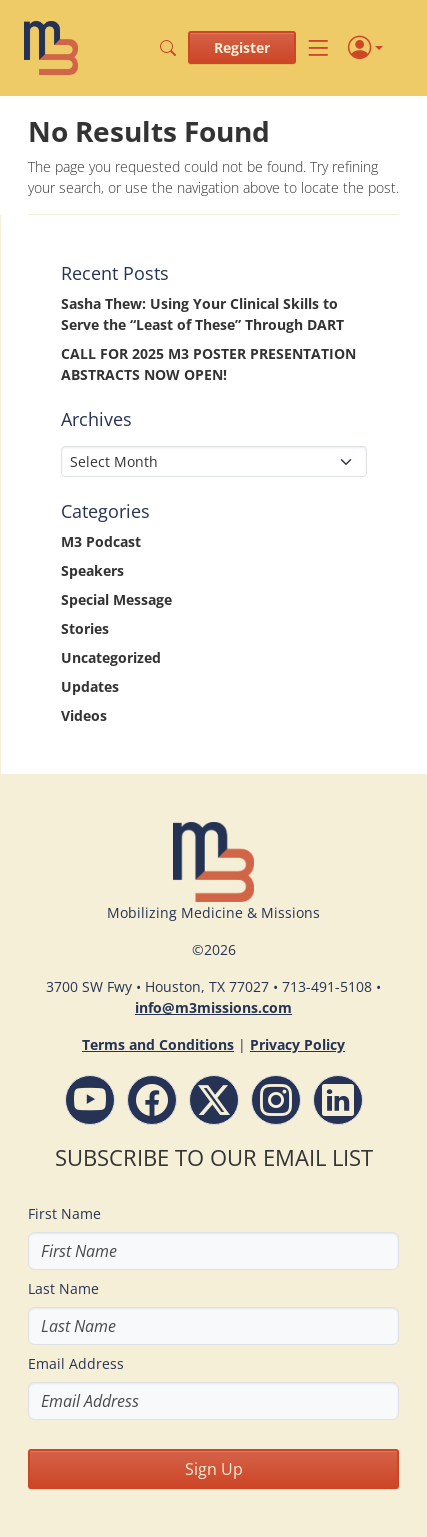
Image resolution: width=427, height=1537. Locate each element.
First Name (64, 1213)
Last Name (63, 1288)
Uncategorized (111, 657)
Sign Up (214, 1469)
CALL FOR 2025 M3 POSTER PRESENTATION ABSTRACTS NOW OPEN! (208, 364)
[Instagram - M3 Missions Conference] (276, 1100)
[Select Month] (214, 461)
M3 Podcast (101, 541)
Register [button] (242, 47)
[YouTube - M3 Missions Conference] (90, 1100)
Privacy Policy (297, 1044)
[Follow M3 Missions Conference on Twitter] (214, 1100)
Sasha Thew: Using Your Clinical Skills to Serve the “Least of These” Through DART (202, 314)
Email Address (76, 1363)
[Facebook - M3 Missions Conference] (152, 1100)
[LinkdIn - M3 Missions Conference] (338, 1100)
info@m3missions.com (213, 1007)
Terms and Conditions (158, 1044)
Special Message (116, 599)
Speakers (92, 570)
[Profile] (365, 47)
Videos (84, 715)
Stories (85, 628)
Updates (90, 686)
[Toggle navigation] (318, 47)
